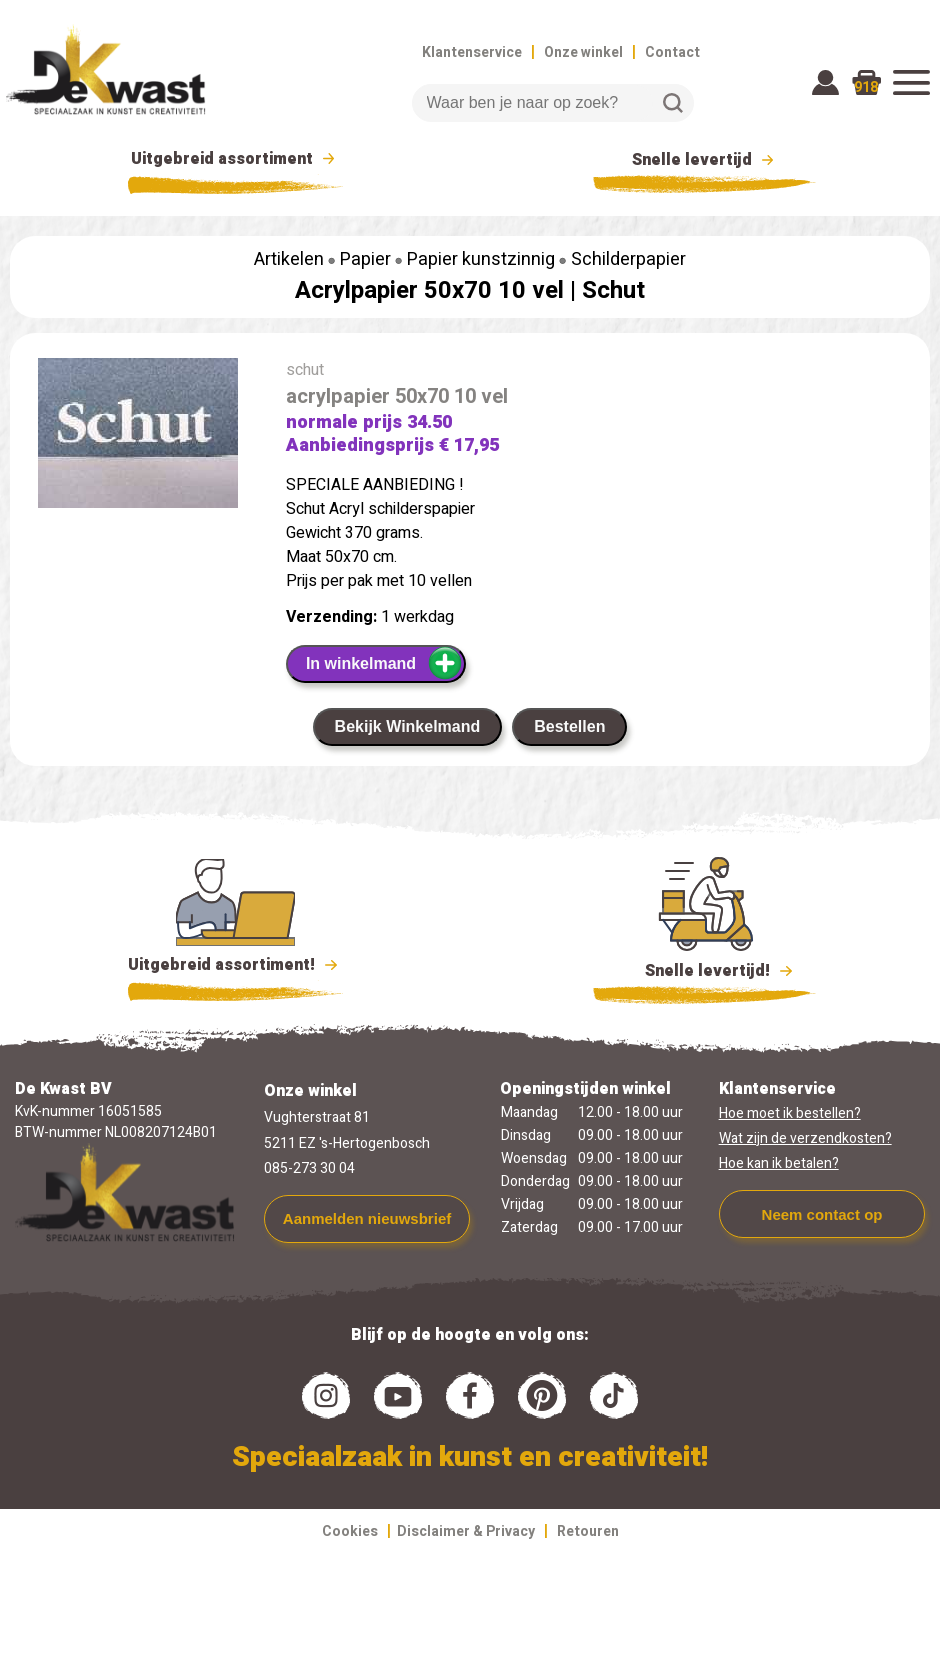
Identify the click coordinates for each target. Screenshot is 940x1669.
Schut (613, 290)
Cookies (350, 1531)
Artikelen (289, 259)
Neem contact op (822, 1214)
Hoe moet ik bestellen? (790, 1113)
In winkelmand (384, 663)
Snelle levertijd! (705, 969)
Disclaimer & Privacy (466, 1531)
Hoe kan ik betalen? (779, 1163)
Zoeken (673, 103)
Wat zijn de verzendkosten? (805, 1138)
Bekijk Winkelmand (408, 726)
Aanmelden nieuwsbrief (367, 1218)
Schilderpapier (628, 259)
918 (866, 87)
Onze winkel (583, 52)
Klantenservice (472, 52)
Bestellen (569, 726)
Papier (365, 259)
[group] (138, 437)
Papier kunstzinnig (481, 259)
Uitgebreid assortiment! (235, 965)
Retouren (588, 1531)
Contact (672, 52)
